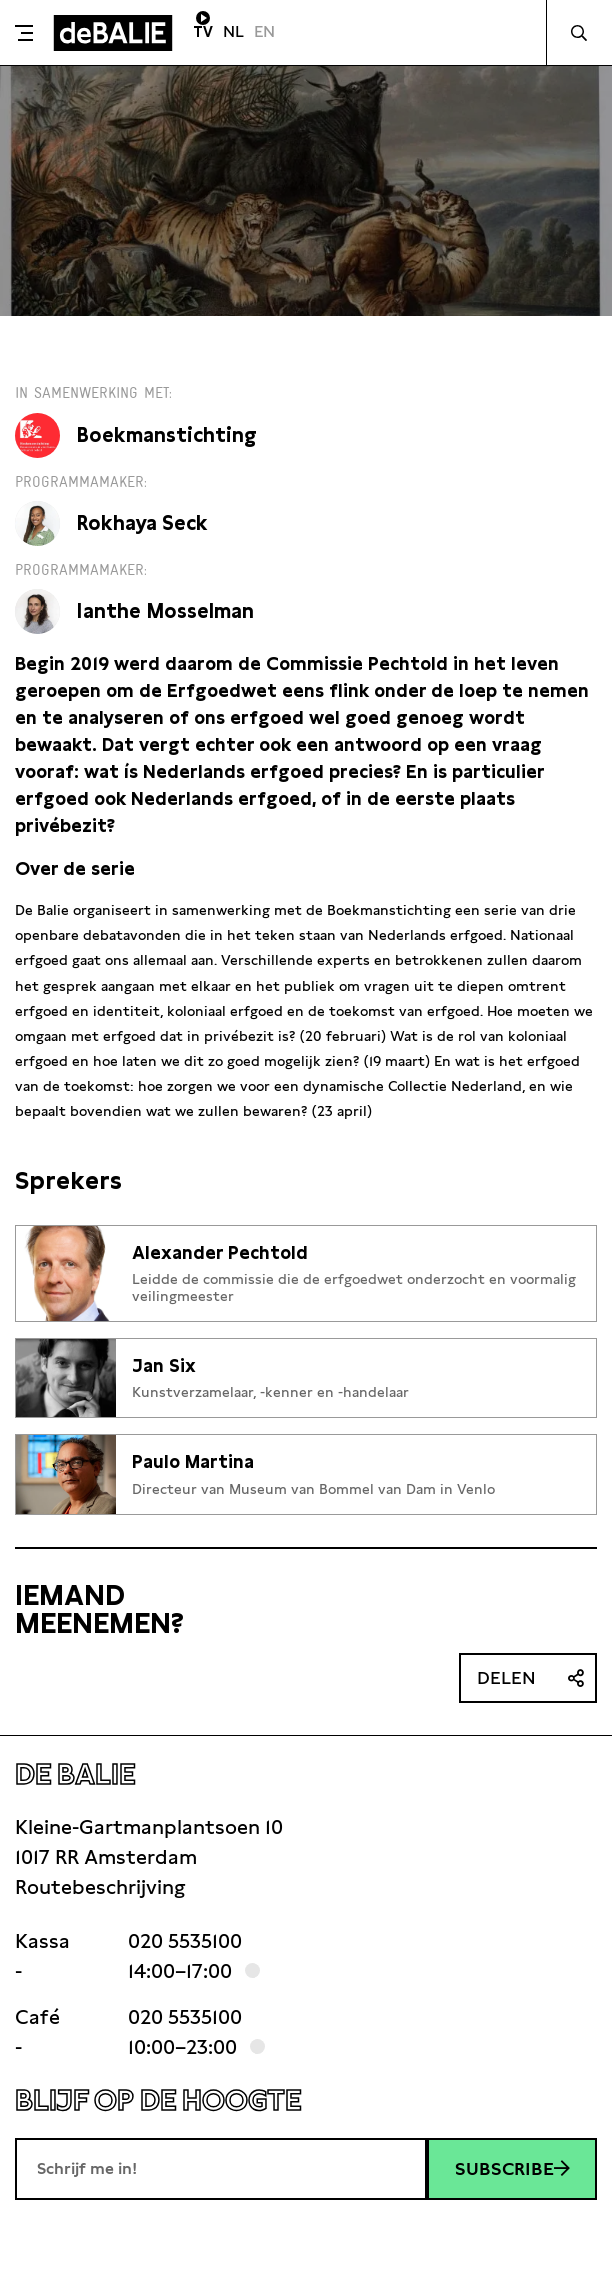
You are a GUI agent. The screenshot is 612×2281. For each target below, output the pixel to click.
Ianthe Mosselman (165, 611)
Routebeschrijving (100, 1887)
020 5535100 (185, 1941)
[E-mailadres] (221, 2169)
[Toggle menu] (24, 33)
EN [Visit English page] (264, 31)
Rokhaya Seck (142, 523)
